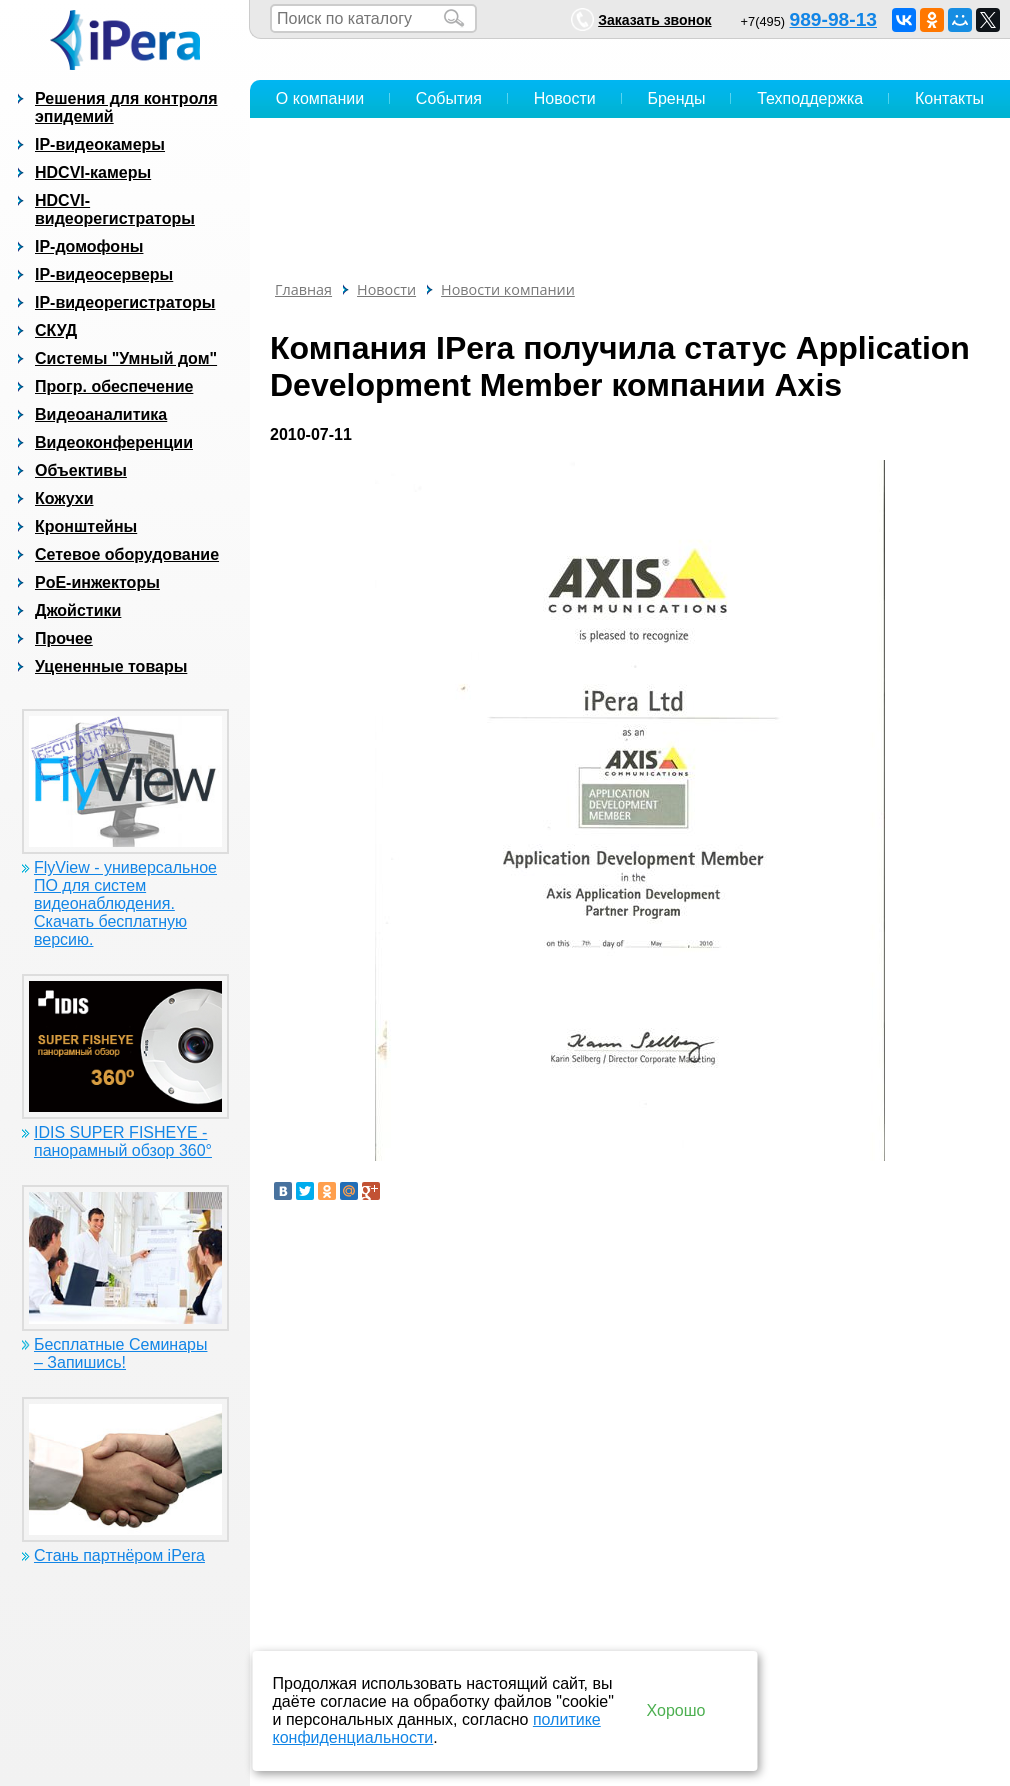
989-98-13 (833, 19)
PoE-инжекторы (97, 582)
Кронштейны (86, 526)
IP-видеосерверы (104, 274)
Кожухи (64, 498)
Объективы (81, 470)
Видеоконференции (114, 442)
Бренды (676, 98)
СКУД (56, 330)
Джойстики (78, 610)
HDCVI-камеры (93, 172)
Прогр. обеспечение (114, 386)
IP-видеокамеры (100, 144)
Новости (565, 98)
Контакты (949, 98)
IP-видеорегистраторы (125, 302)
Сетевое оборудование (127, 554)
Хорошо (676, 1710)
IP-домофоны (89, 246)
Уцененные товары (111, 666)
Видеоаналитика (101, 414)
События (449, 98)
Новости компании (508, 289)
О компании (320, 98)
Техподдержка (810, 98)
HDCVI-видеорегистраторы (115, 209)
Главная (303, 289)
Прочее (64, 638)
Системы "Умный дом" (126, 358)
